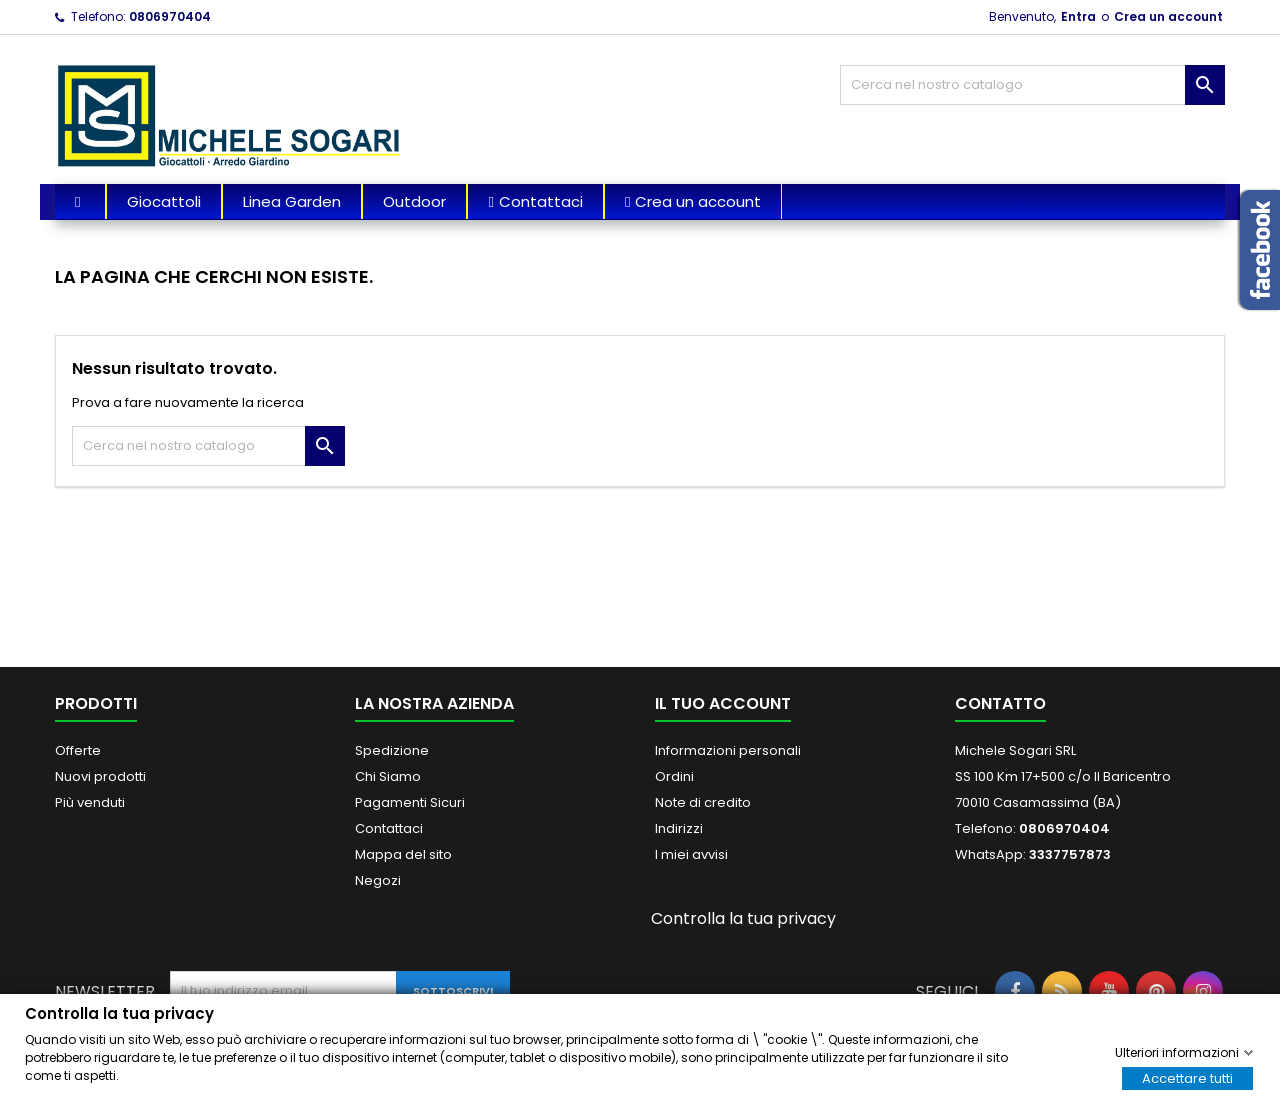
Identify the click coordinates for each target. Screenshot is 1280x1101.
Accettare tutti (1187, 1077)
